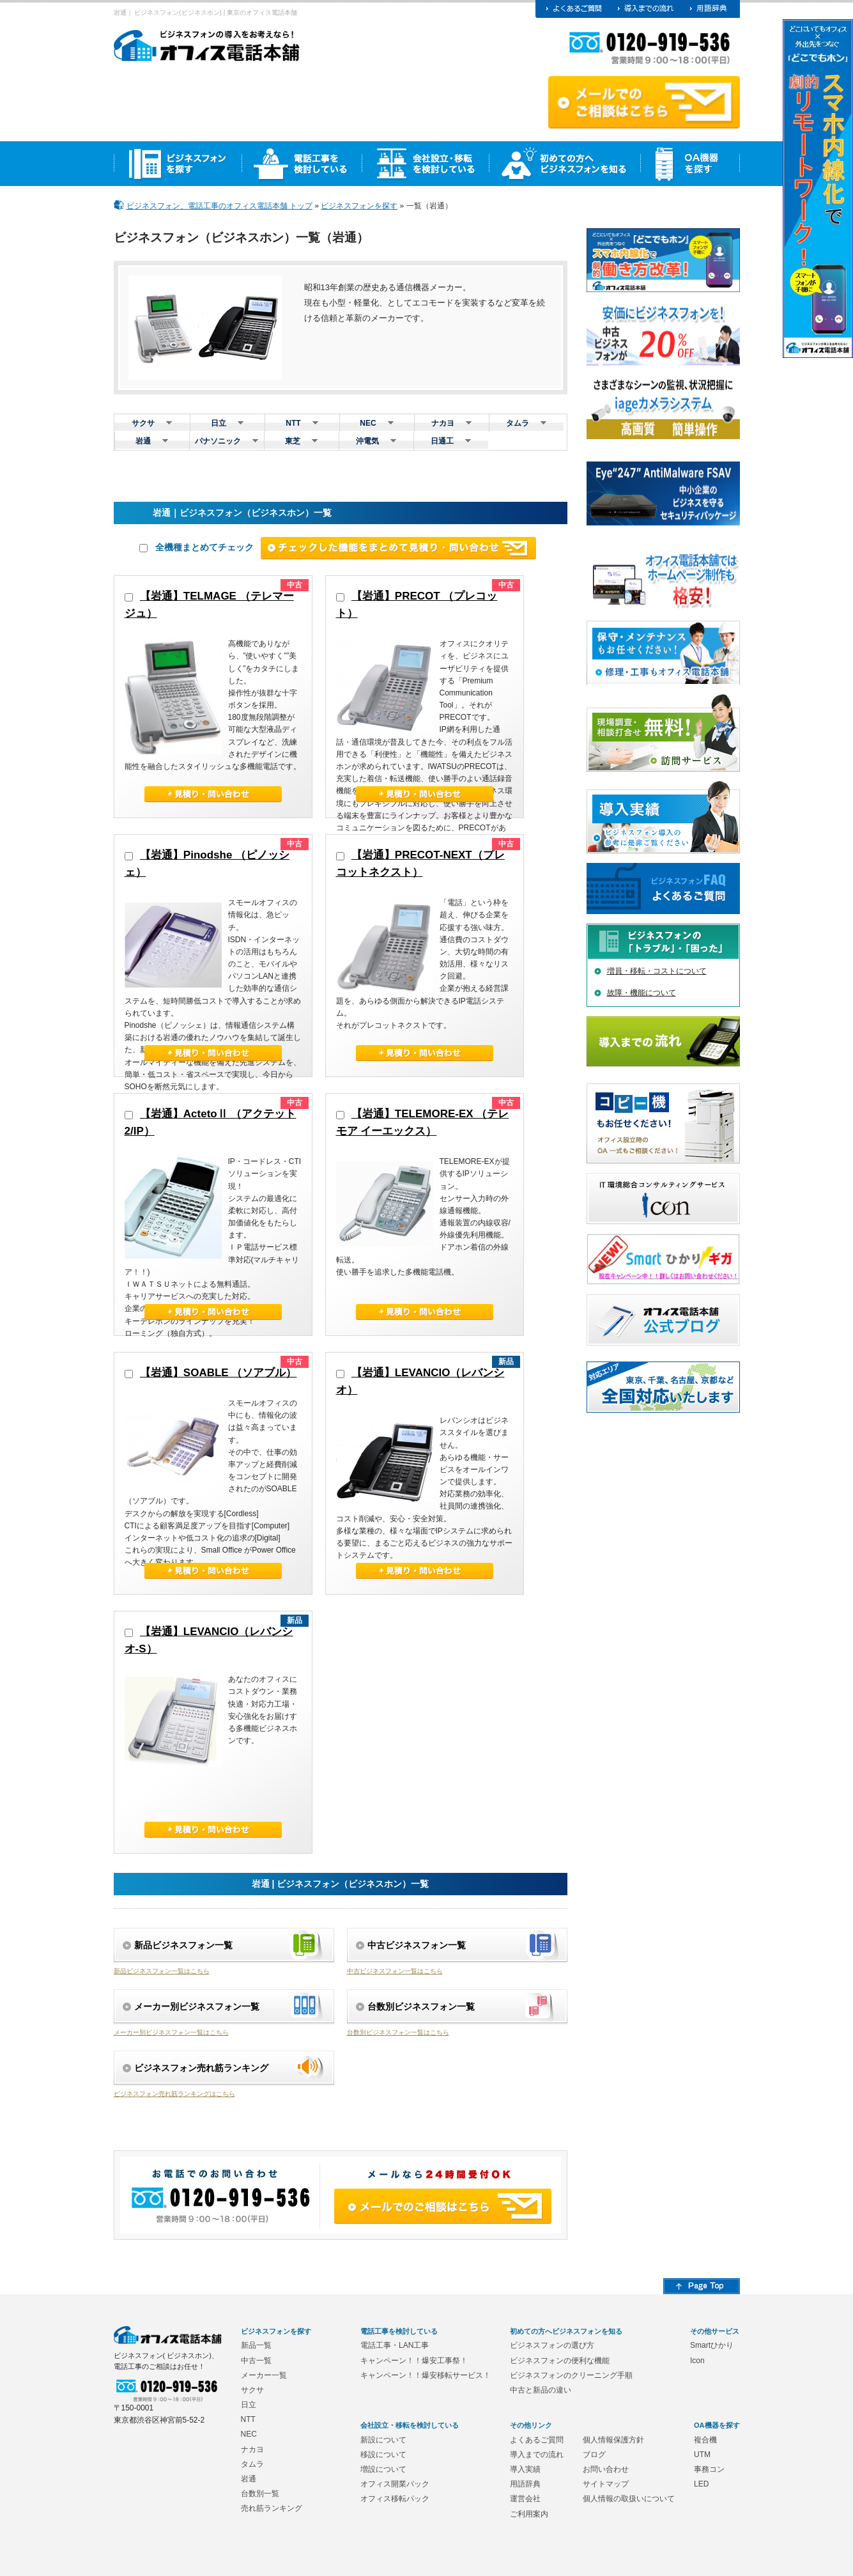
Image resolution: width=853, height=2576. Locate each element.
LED (701, 2483)
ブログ (594, 2454)
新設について (383, 2439)
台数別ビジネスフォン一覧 (421, 2006)
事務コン (709, 2469)
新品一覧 (256, 2345)
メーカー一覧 (264, 2375)
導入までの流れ (537, 2454)
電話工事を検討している (399, 2331)
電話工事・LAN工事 (394, 2345)
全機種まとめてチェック (196, 547)
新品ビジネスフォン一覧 (183, 1945)
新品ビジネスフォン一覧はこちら (162, 1971)
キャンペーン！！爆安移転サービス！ (425, 2375)
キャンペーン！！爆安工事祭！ (414, 2360)
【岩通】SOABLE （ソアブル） (218, 1373)
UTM (702, 2454)
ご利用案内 (529, 2514)
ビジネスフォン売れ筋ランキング (201, 2068)
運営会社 (525, 2498)
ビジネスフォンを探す (359, 205)
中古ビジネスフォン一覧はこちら (395, 1971)
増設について (383, 2469)
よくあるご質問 (537, 2439)
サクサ (252, 2390)
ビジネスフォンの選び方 (552, 2345)
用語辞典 (525, 2483)
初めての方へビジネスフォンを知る (566, 2331)
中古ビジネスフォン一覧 (416, 1945)
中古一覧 (256, 2360)
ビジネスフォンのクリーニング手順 (571, 2375)
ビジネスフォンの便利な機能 (560, 2360)
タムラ (252, 2464)
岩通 (248, 2478)
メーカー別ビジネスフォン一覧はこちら (171, 2032)
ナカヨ (252, 2449)
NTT (248, 2419)
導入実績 (525, 2469)
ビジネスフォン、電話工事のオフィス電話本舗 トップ (219, 205)
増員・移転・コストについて (657, 970)
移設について (383, 2454)
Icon (697, 2360)
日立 (248, 2404)
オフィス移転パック (394, 2498)
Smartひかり (712, 2345)
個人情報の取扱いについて (629, 2498)
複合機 (705, 2439)
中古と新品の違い (540, 2390)
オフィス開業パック (394, 2483)
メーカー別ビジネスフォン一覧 (196, 2006)
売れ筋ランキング (271, 2508)
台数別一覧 (260, 2493)
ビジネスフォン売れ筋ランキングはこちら (174, 2093)
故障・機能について (641, 992)
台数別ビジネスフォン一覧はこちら (398, 2032)
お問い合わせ (606, 2469)
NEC (249, 2434)
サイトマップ (606, 2483)
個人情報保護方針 (613, 2439)
